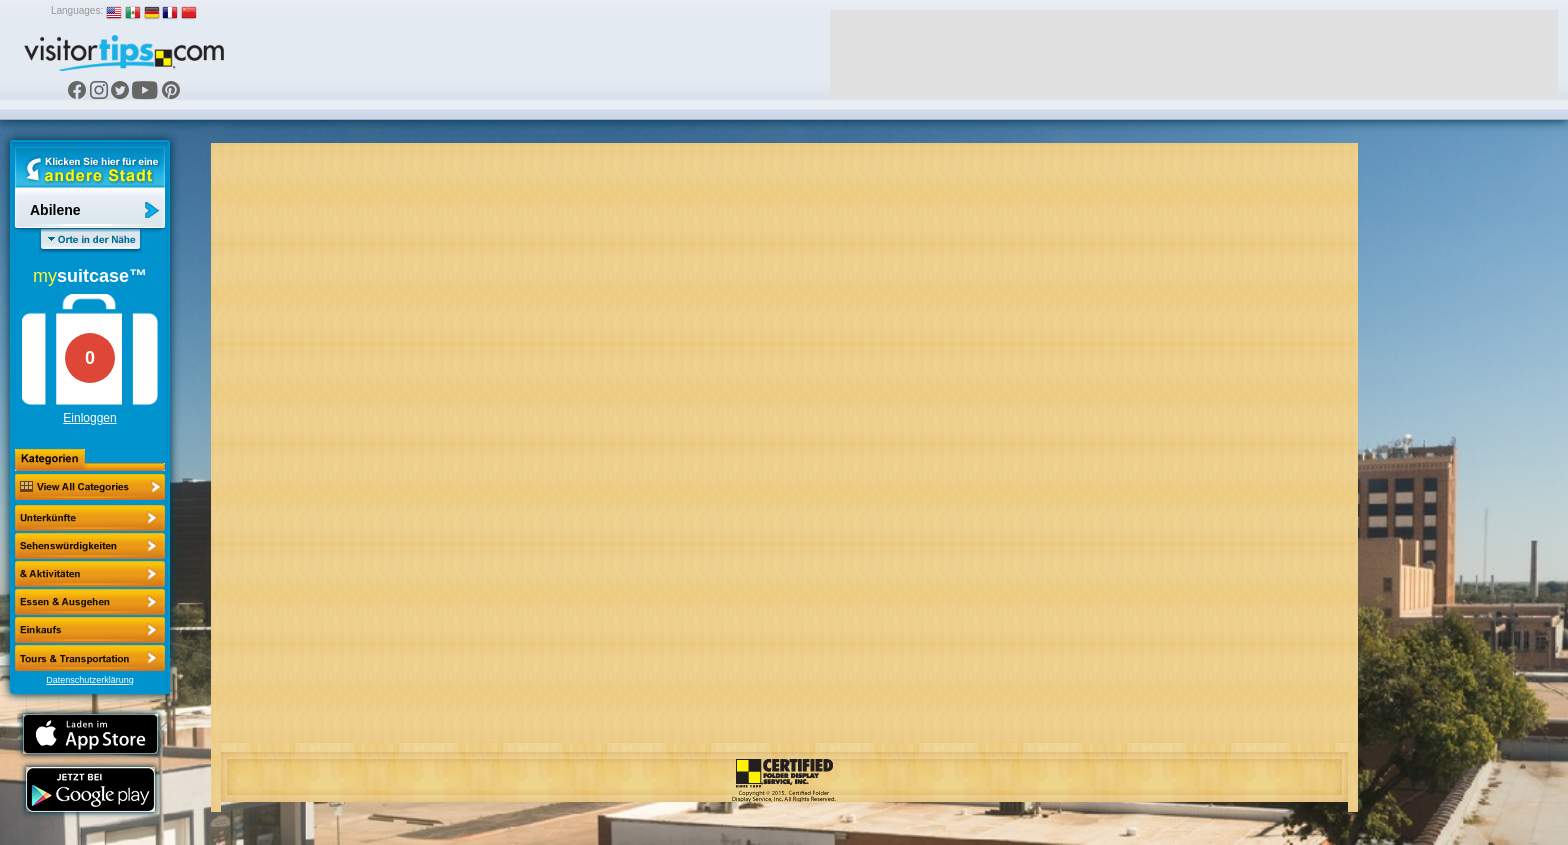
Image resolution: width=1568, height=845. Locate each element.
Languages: (77, 10)
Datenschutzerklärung (90, 680)
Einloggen (89, 418)
